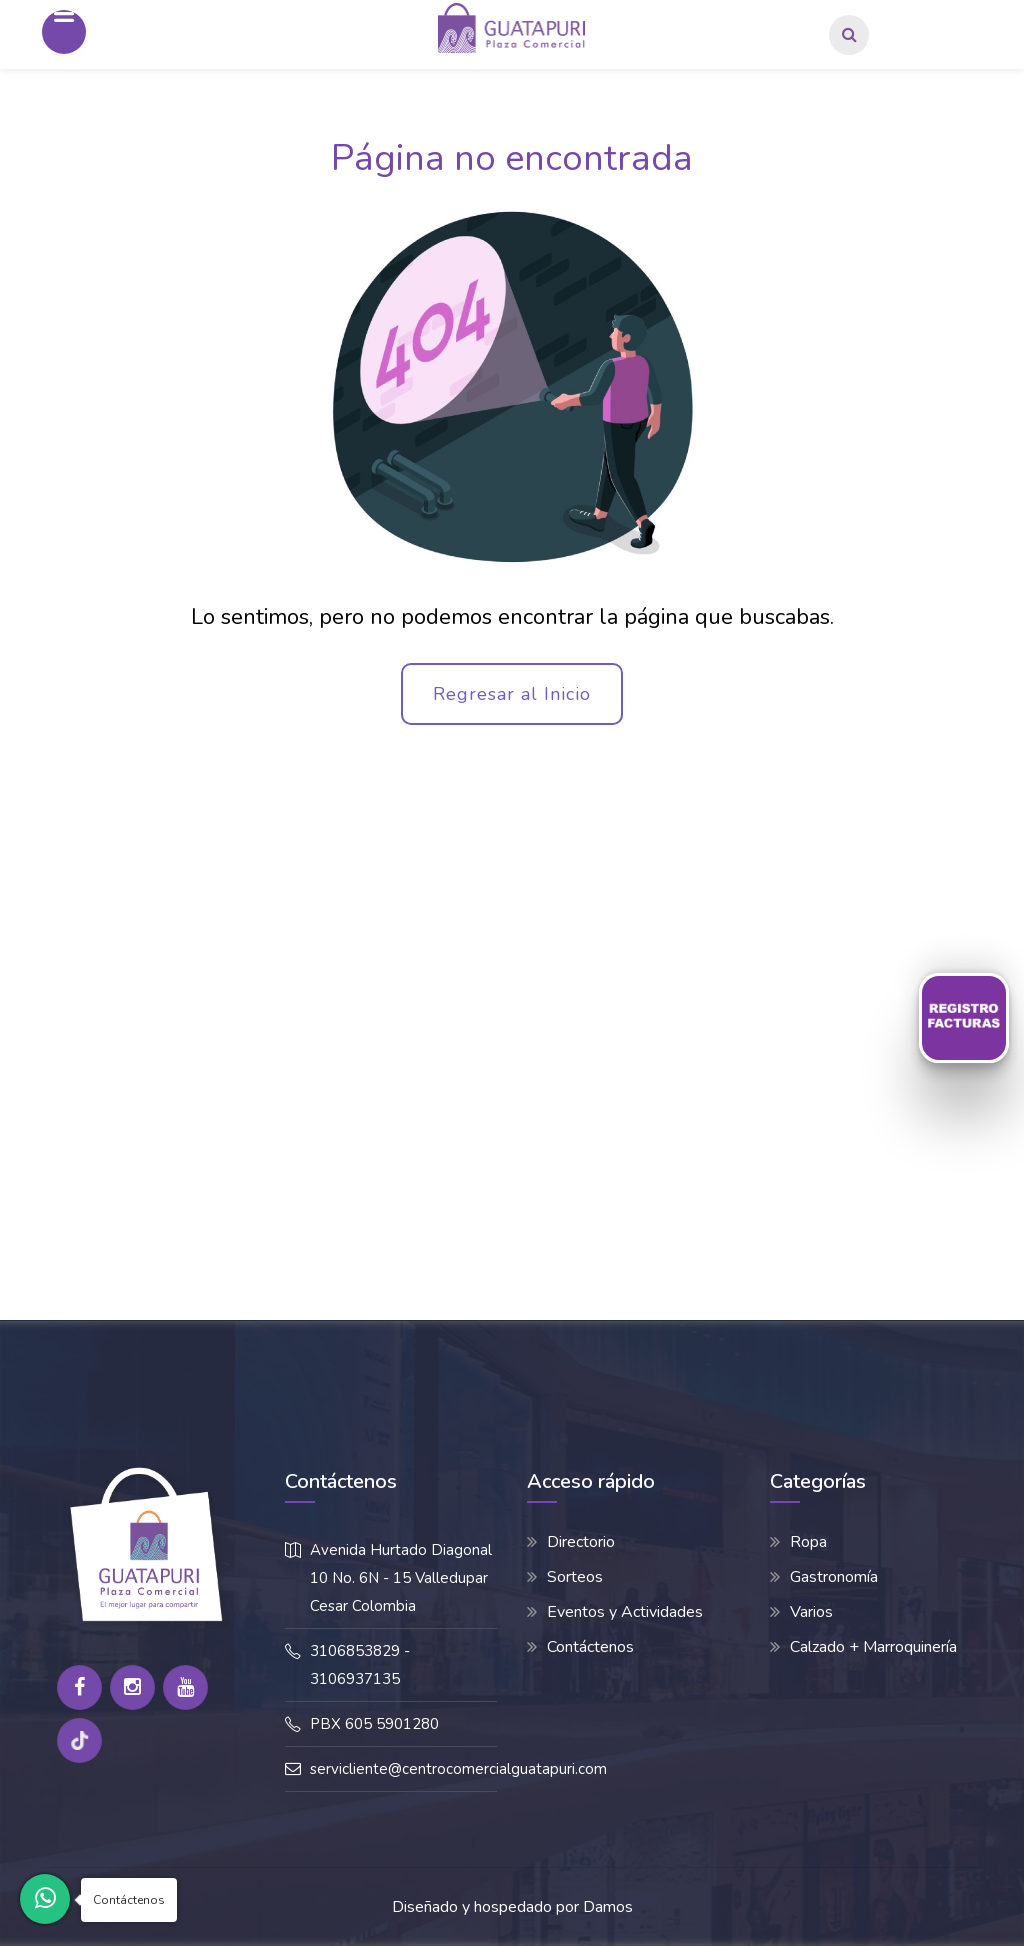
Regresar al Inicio (512, 694)
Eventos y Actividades (625, 1612)
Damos (608, 1907)
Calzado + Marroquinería (873, 1647)
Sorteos (575, 1577)
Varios (811, 1612)
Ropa (808, 1542)
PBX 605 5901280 (374, 1724)
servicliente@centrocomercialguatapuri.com (458, 1769)
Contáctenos (590, 1647)
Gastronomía (834, 1577)
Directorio (581, 1542)
